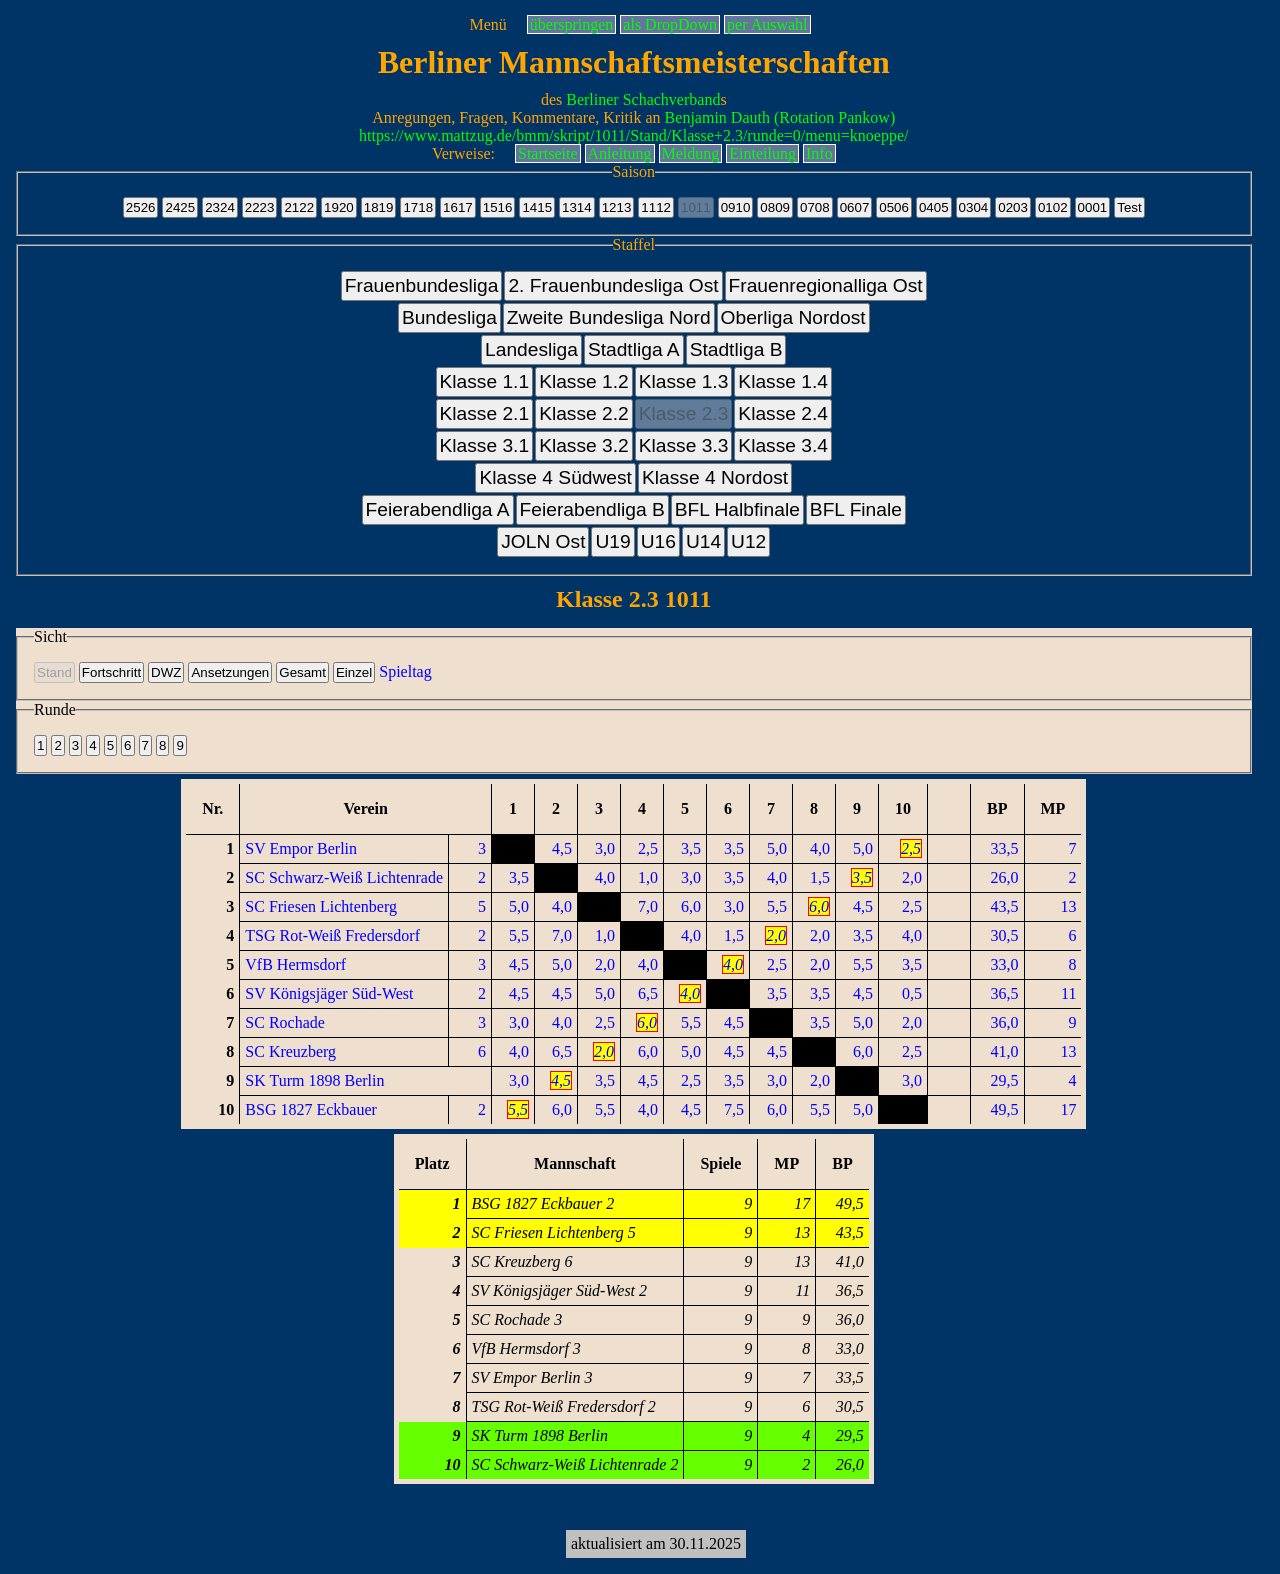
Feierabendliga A (438, 509)
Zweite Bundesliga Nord (609, 317)
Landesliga (531, 349)
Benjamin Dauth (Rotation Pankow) (780, 117)
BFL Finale (856, 509)
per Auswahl (767, 24)
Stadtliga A (634, 349)
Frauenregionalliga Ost (826, 285)
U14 (703, 541)
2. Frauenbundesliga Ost (613, 285)
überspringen (572, 24)
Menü (487, 24)
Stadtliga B (736, 349)
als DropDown (670, 24)
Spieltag (405, 671)
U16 (658, 541)
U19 (612, 541)
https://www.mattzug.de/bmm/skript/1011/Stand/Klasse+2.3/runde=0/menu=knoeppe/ (633, 135)
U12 (748, 541)
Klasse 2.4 (783, 413)
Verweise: (463, 153)
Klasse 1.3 (684, 381)
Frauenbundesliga (422, 285)
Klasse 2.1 (485, 413)
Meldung (691, 153)
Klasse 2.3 (684, 413)
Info (819, 153)
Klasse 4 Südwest (555, 477)
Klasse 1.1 (485, 381)
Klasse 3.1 (485, 445)
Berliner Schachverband (643, 99)
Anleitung (620, 153)
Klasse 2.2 (584, 413)
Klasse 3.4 (783, 445)
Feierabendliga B (592, 509)
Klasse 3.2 (584, 445)
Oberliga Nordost (793, 317)
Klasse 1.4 (783, 381)
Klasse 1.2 (584, 381)
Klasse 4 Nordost (715, 477)
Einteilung (762, 153)
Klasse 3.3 (684, 445)
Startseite (548, 153)
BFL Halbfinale (737, 509)
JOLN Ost (543, 541)
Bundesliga (449, 317)
